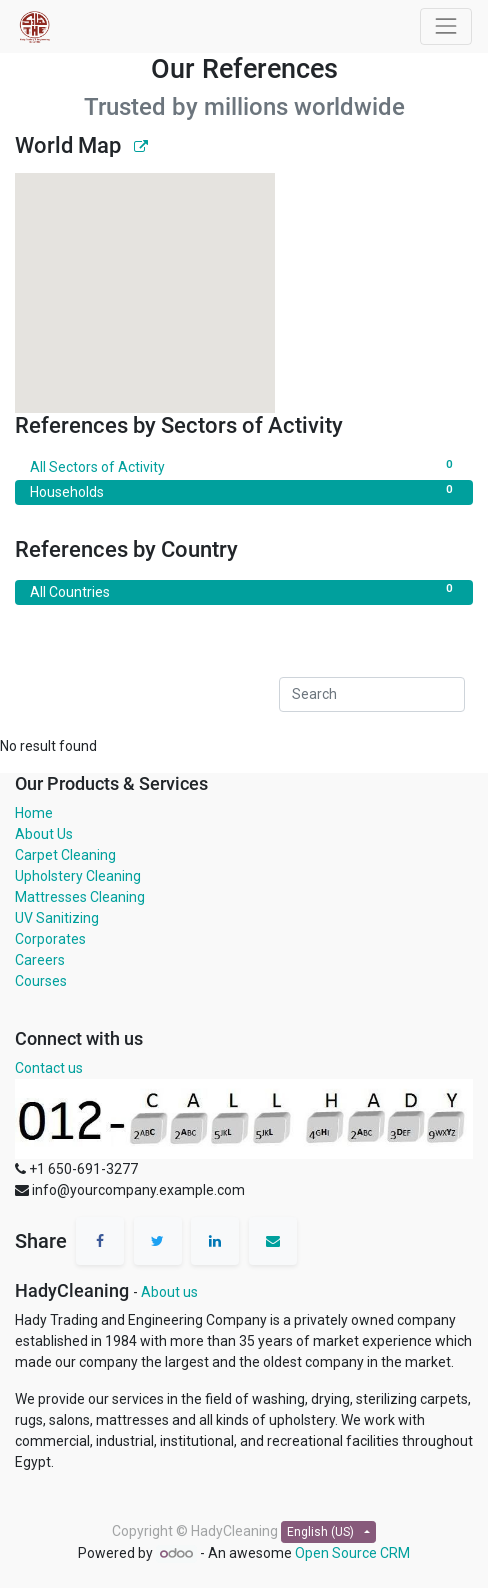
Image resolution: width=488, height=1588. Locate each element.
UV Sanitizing (57, 918)
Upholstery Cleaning (78, 876)
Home (34, 813)
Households (244, 491)
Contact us (49, 1068)
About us (169, 1292)
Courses (41, 981)
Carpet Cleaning (65, 855)
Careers (40, 960)
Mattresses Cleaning (80, 897)
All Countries (244, 591)
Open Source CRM (352, 1553)
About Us (44, 834)
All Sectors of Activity (244, 466)
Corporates (50, 939)
